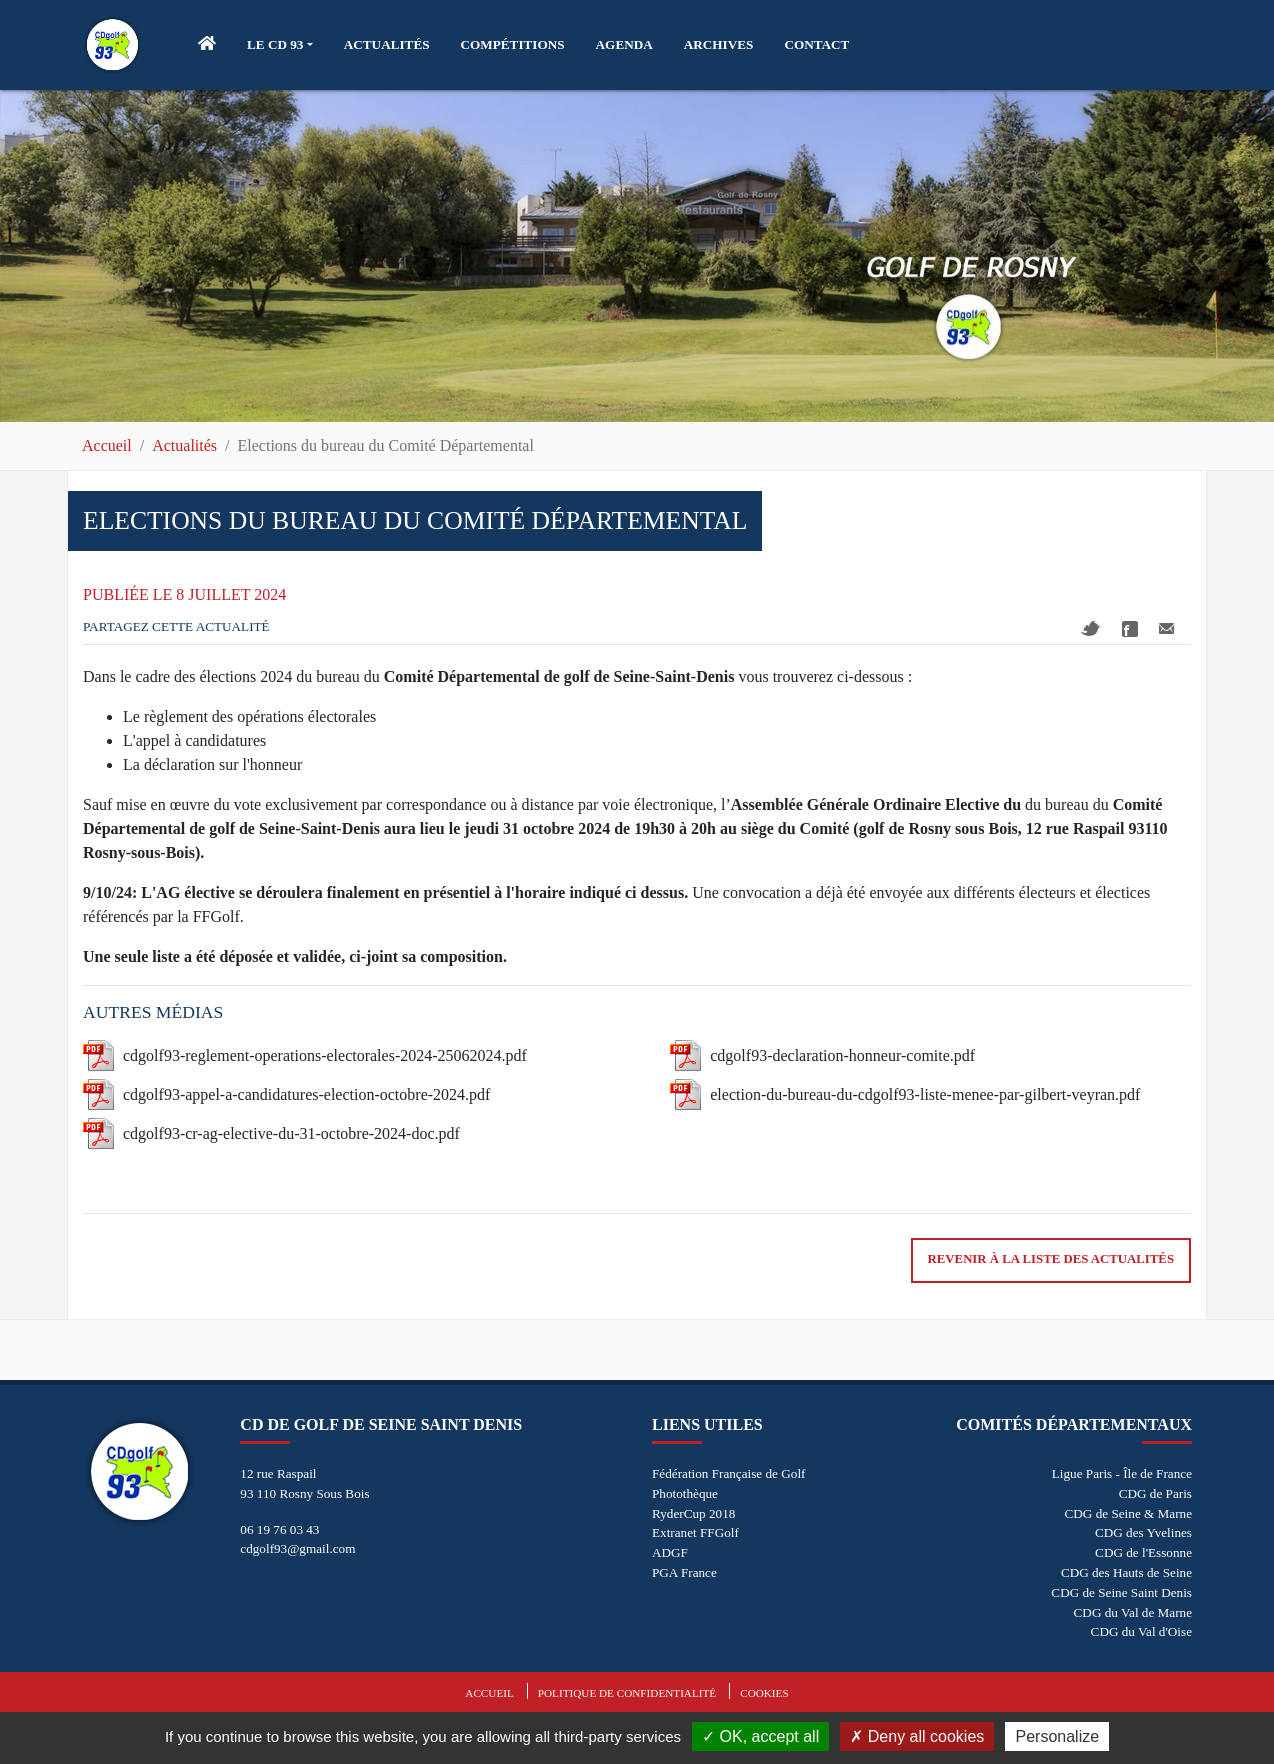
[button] (280, 45)
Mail (1166, 628)
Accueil (107, 445)
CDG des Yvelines (1143, 1532)
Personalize (1057, 1736)
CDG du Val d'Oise (1141, 1631)
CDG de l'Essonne (1143, 1552)
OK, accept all (760, 1736)
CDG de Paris (1155, 1493)
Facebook (1130, 629)
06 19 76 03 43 (279, 1529)
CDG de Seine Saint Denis (1121, 1592)
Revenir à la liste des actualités (1051, 1259)
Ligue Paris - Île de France (1122, 1473)
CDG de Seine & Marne (1128, 1513)
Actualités (184, 445)
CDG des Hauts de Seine (1126, 1572)
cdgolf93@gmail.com (297, 1548)
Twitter (1091, 628)
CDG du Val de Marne (1133, 1612)
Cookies (764, 1693)
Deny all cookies (917, 1736)
